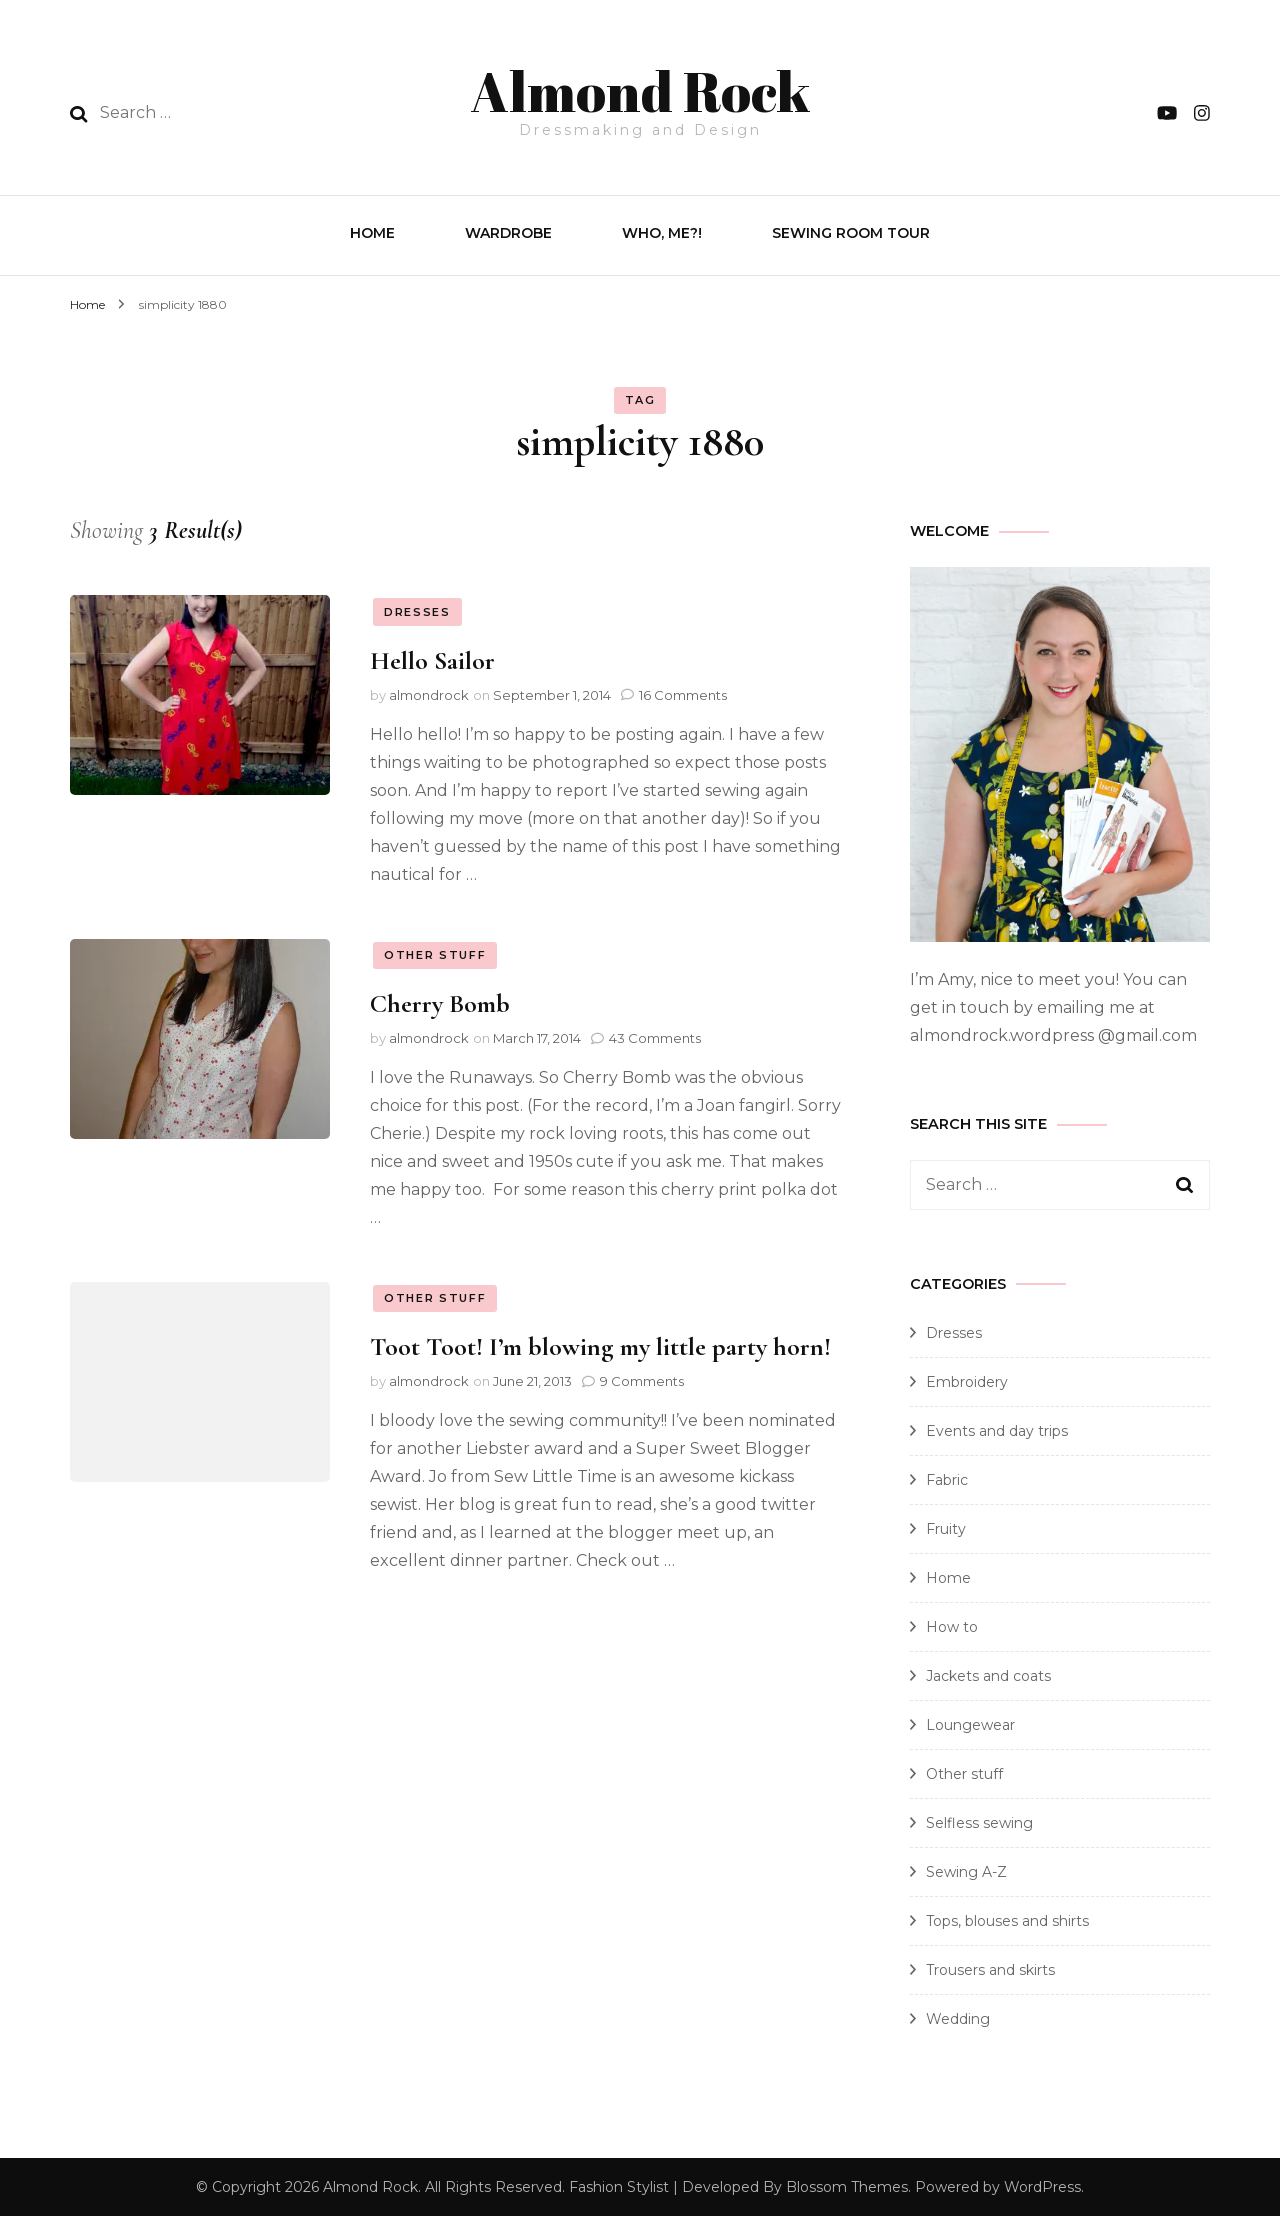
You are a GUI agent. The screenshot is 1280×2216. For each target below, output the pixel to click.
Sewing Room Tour (851, 231)
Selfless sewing (979, 1821)
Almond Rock (640, 86)
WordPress (1042, 2185)
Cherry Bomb (440, 1001)
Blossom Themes (847, 2185)
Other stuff (435, 953)
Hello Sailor (432, 658)
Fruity (946, 1527)
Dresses (417, 610)
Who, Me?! (662, 231)
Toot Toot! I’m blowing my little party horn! (600, 1345)
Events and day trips (997, 1429)
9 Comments (642, 1379)
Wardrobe (508, 231)
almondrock (429, 693)
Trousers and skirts (990, 1968)
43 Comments (655, 1036)
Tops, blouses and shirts (1007, 1919)
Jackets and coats (988, 1674)
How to (952, 1625)
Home (372, 231)
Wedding (958, 2017)
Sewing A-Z (966, 1870)
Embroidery (967, 1380)
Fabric (947, 1478)
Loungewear (970, 1723)
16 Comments (683, 693)
